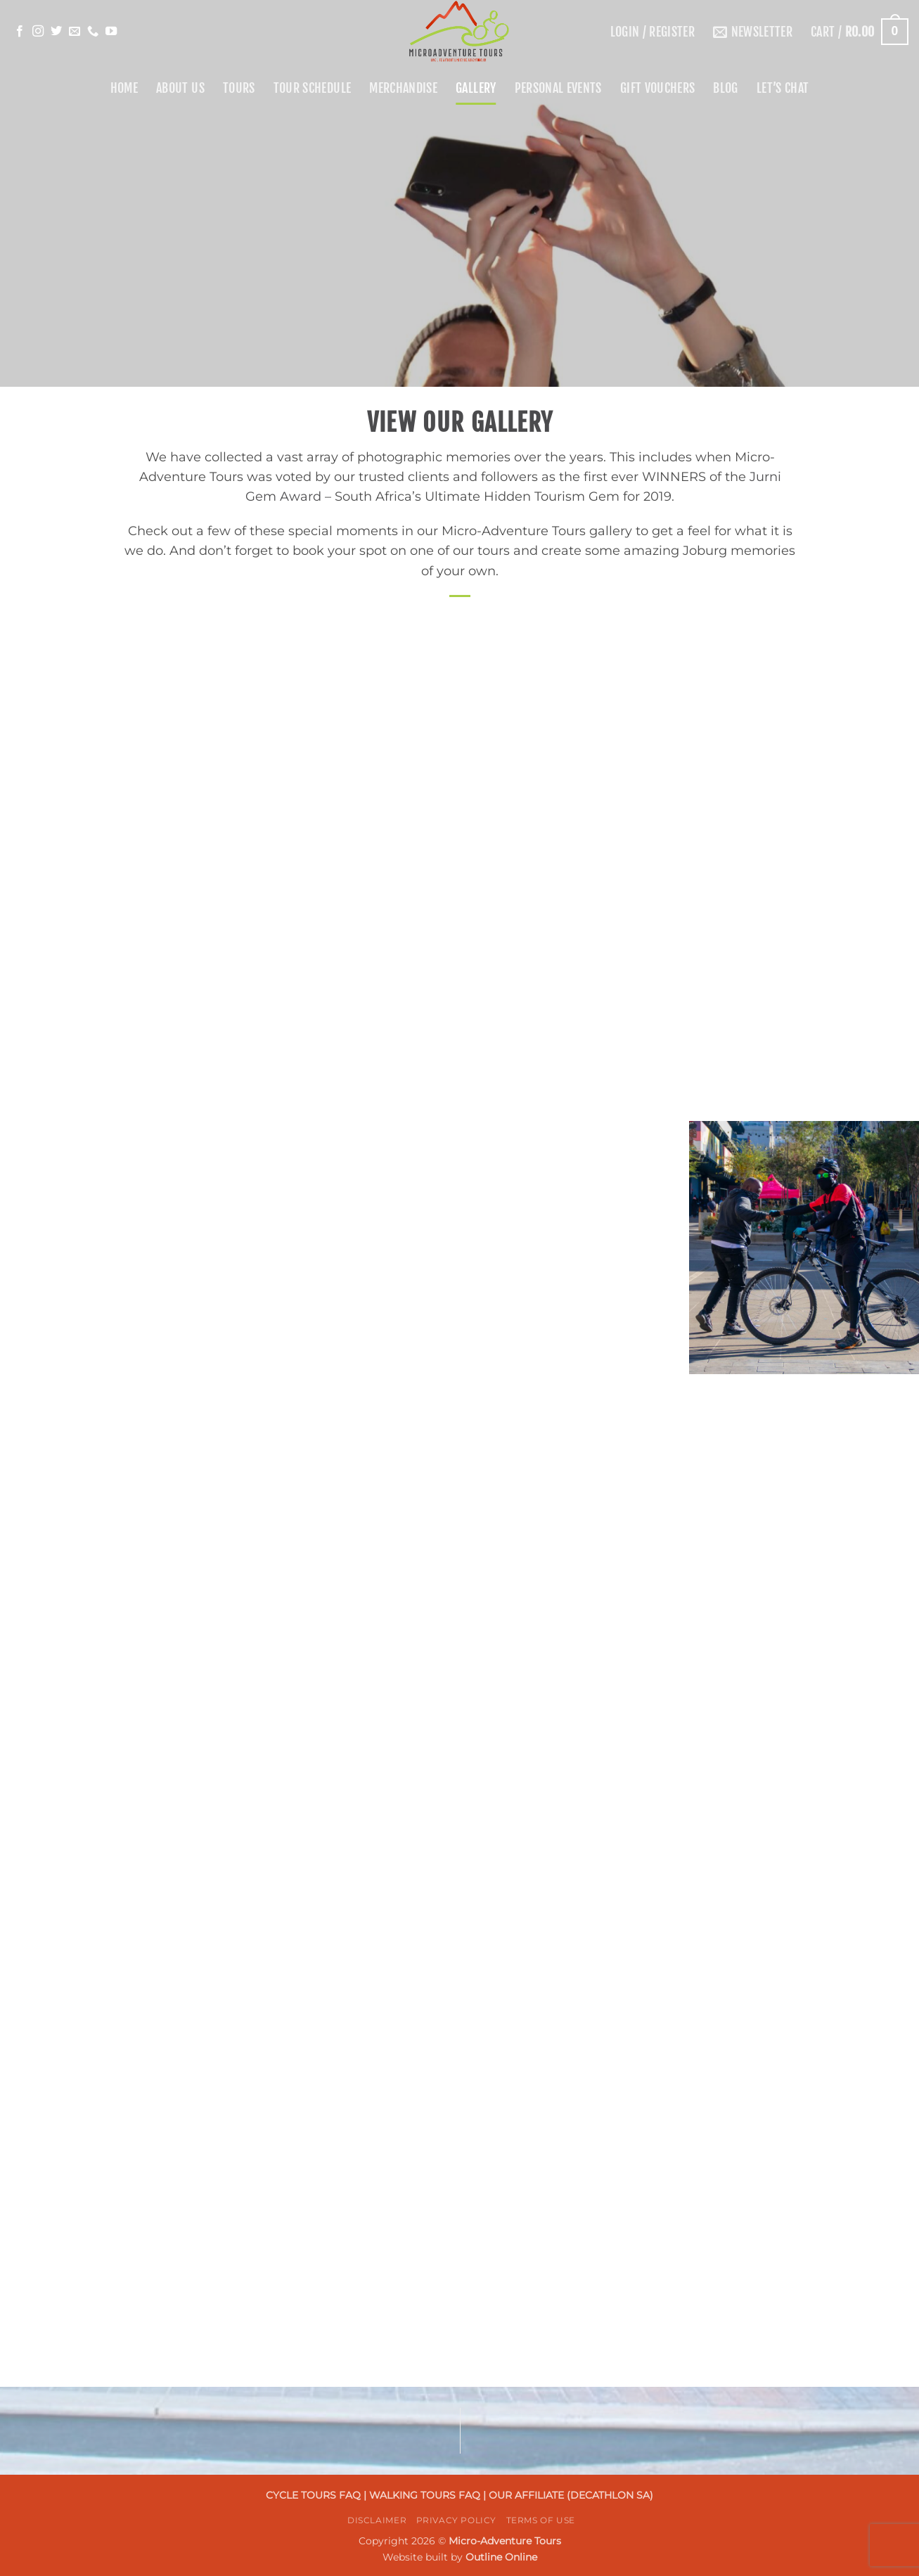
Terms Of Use (540, 2520)
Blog (725, 88)
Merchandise (403, 88)
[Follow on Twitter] (56, 31)
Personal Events (558, 88)
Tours (239, 88)
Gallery (476, 88)
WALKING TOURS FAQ (426, 2495)
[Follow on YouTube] (111, 31)
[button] (652, 31)
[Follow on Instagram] (38, 31)
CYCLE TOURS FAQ (315, 2495)
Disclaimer (376, 2520)
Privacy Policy (456, 2520)
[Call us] (92, 31)
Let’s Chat (783, 88)
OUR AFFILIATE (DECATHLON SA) (571, 2495)
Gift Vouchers (657, 88)
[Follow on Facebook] (19, 31)
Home (124, 88)
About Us (180, 88)
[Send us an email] (74, 31)
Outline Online (501, 2557)
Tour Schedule (313, 88)
